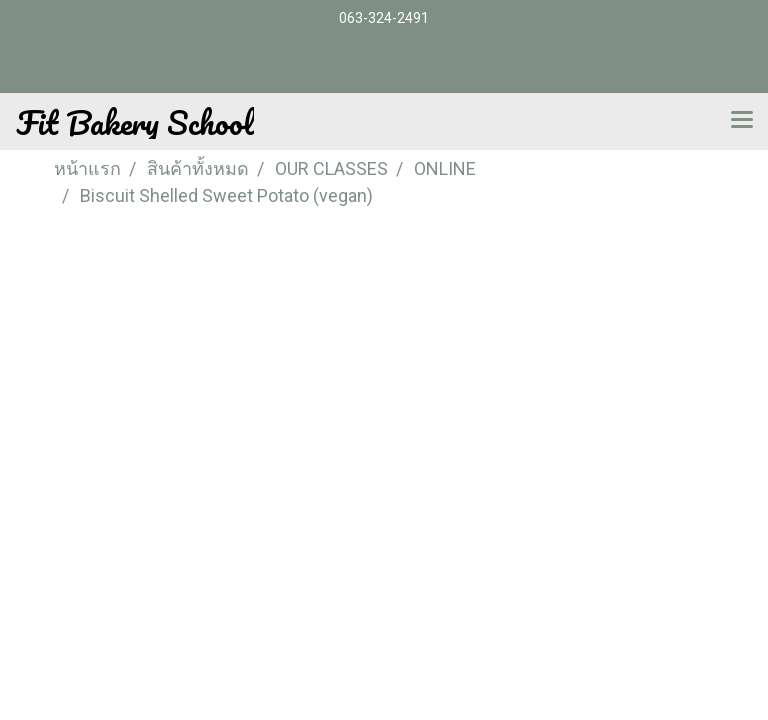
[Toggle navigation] (742, 121)
